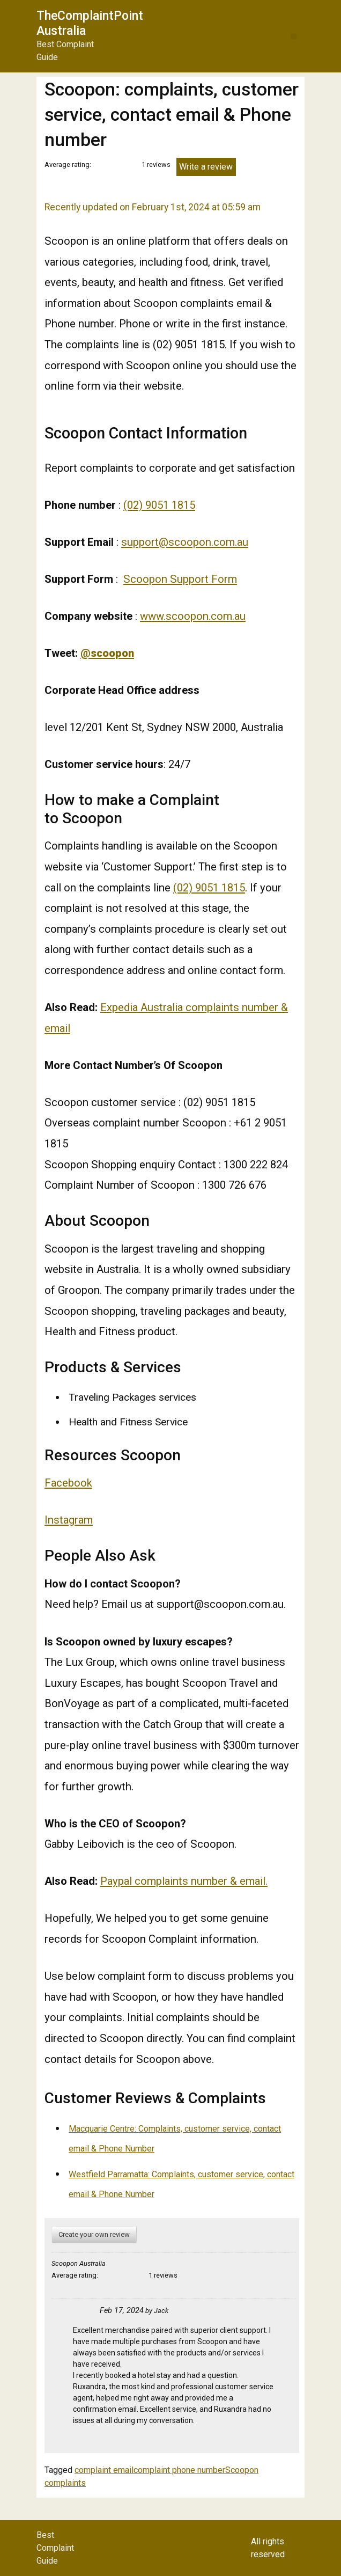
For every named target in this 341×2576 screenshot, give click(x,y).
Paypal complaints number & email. (184, 1881)
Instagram (69, 1519)
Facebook (68, 1482)
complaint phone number (179, 2470)
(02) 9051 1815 (159, 505)
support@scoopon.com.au (184, 542)
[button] (293, 36)
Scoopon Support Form (180, 579)
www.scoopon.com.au (193, 616)
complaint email (104, 2470)
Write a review (206, 167)
